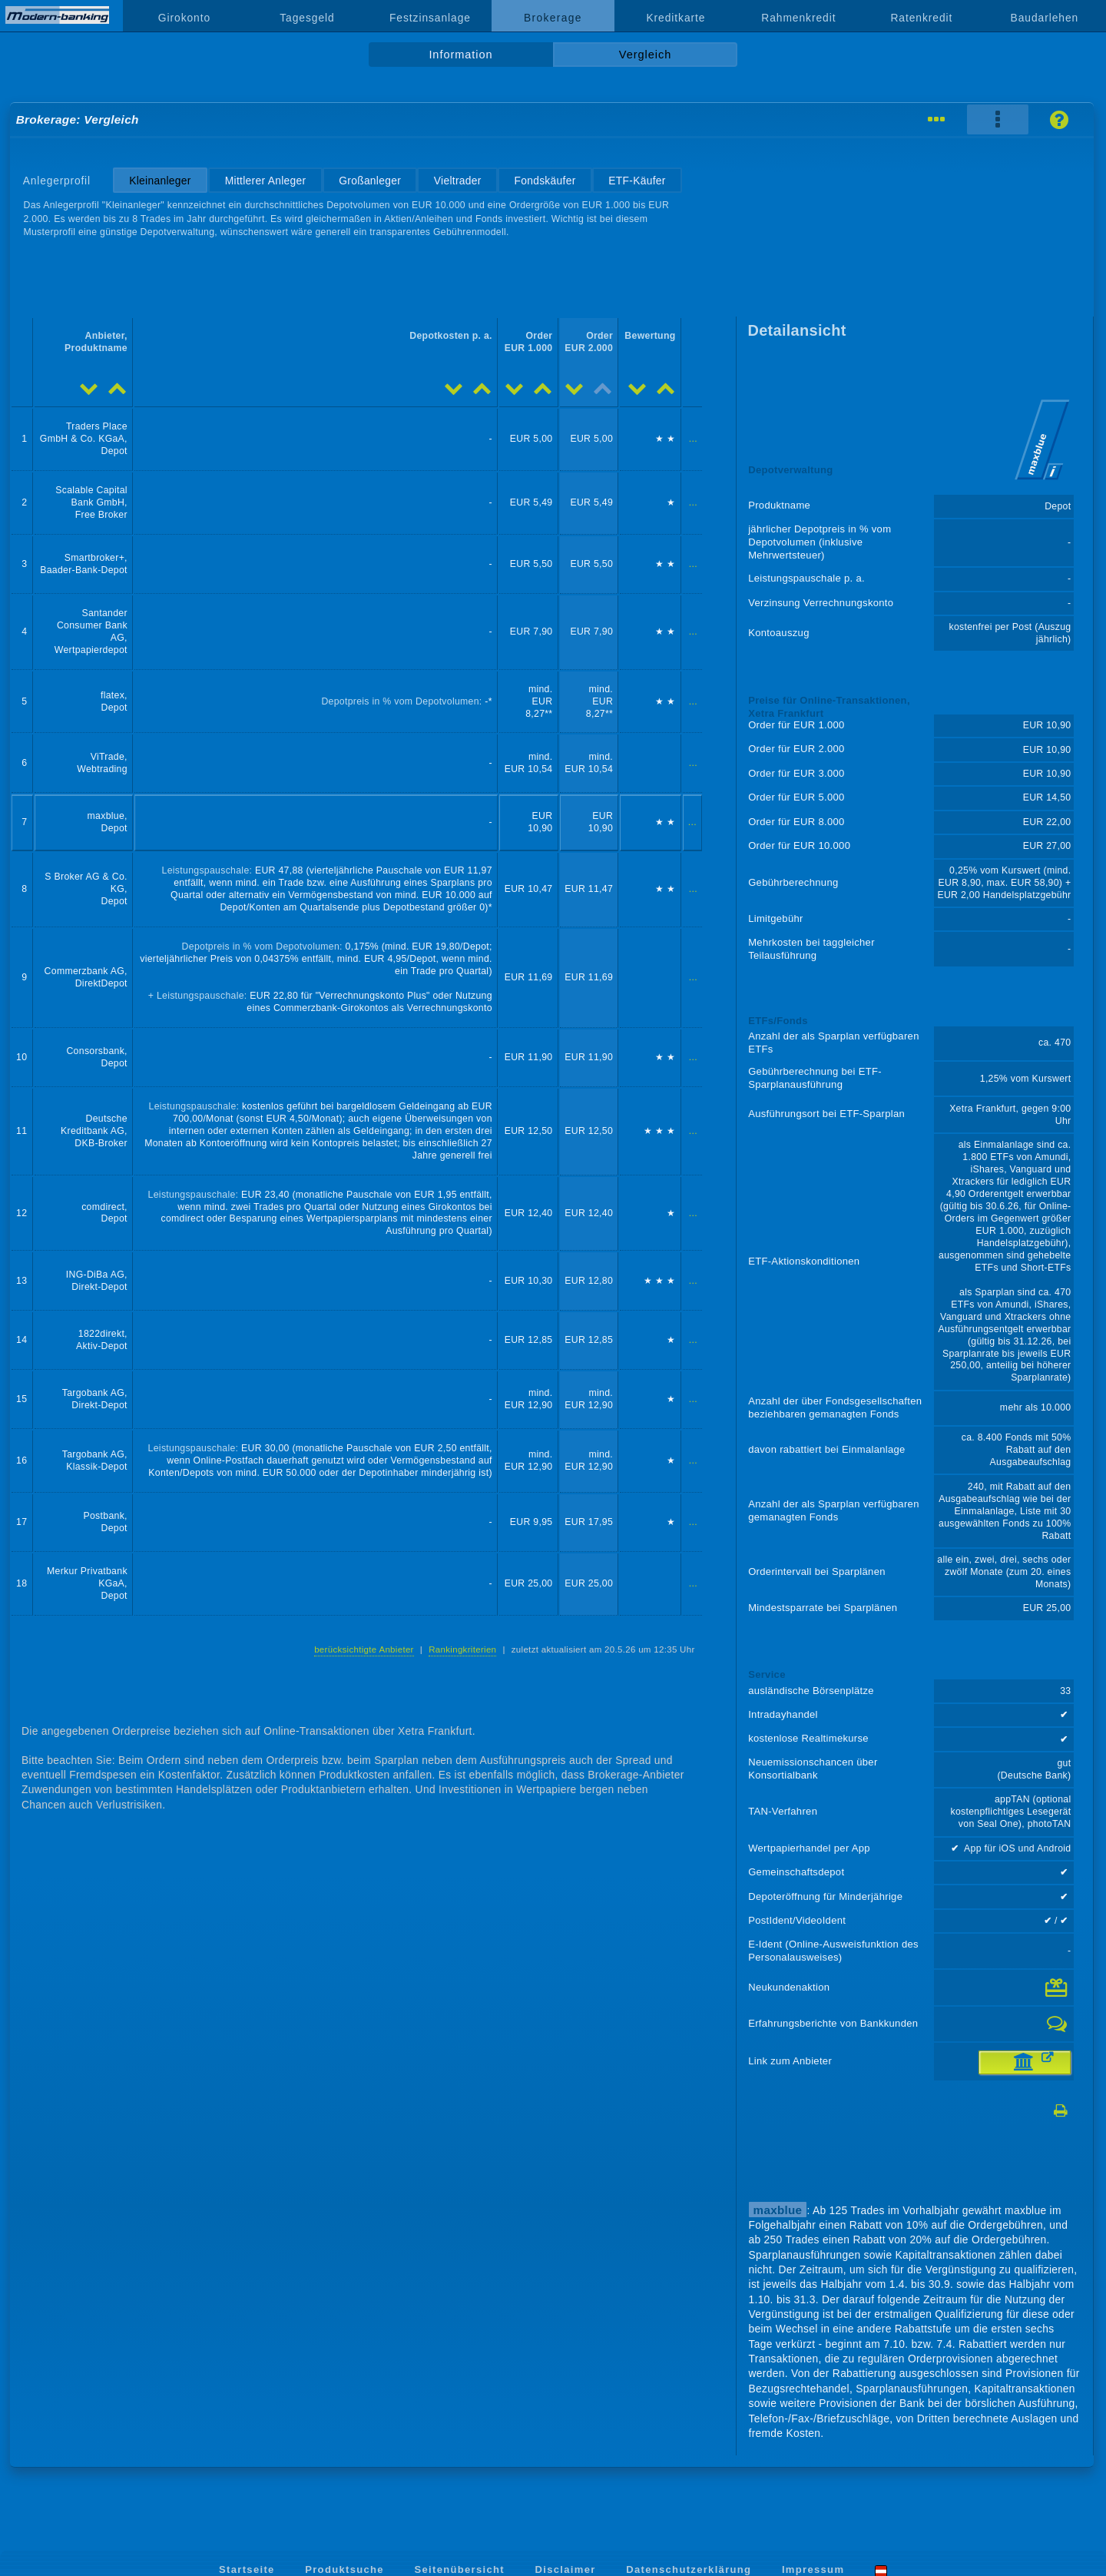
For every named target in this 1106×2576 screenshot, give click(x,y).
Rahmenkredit (798, 18)
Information (460, 54)
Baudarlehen (1045, 18)
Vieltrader (458, 180)
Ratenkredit (921, 18)
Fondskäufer (544, 180)
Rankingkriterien (462, 1649)
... (693, 438)
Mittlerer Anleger (265, 180)
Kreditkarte (675, 18)
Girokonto (184, 18)
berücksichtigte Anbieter (364, 1649)
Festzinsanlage (430, 18)
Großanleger (370, 180)
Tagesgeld (307, 18)
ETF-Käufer (636, 180)
